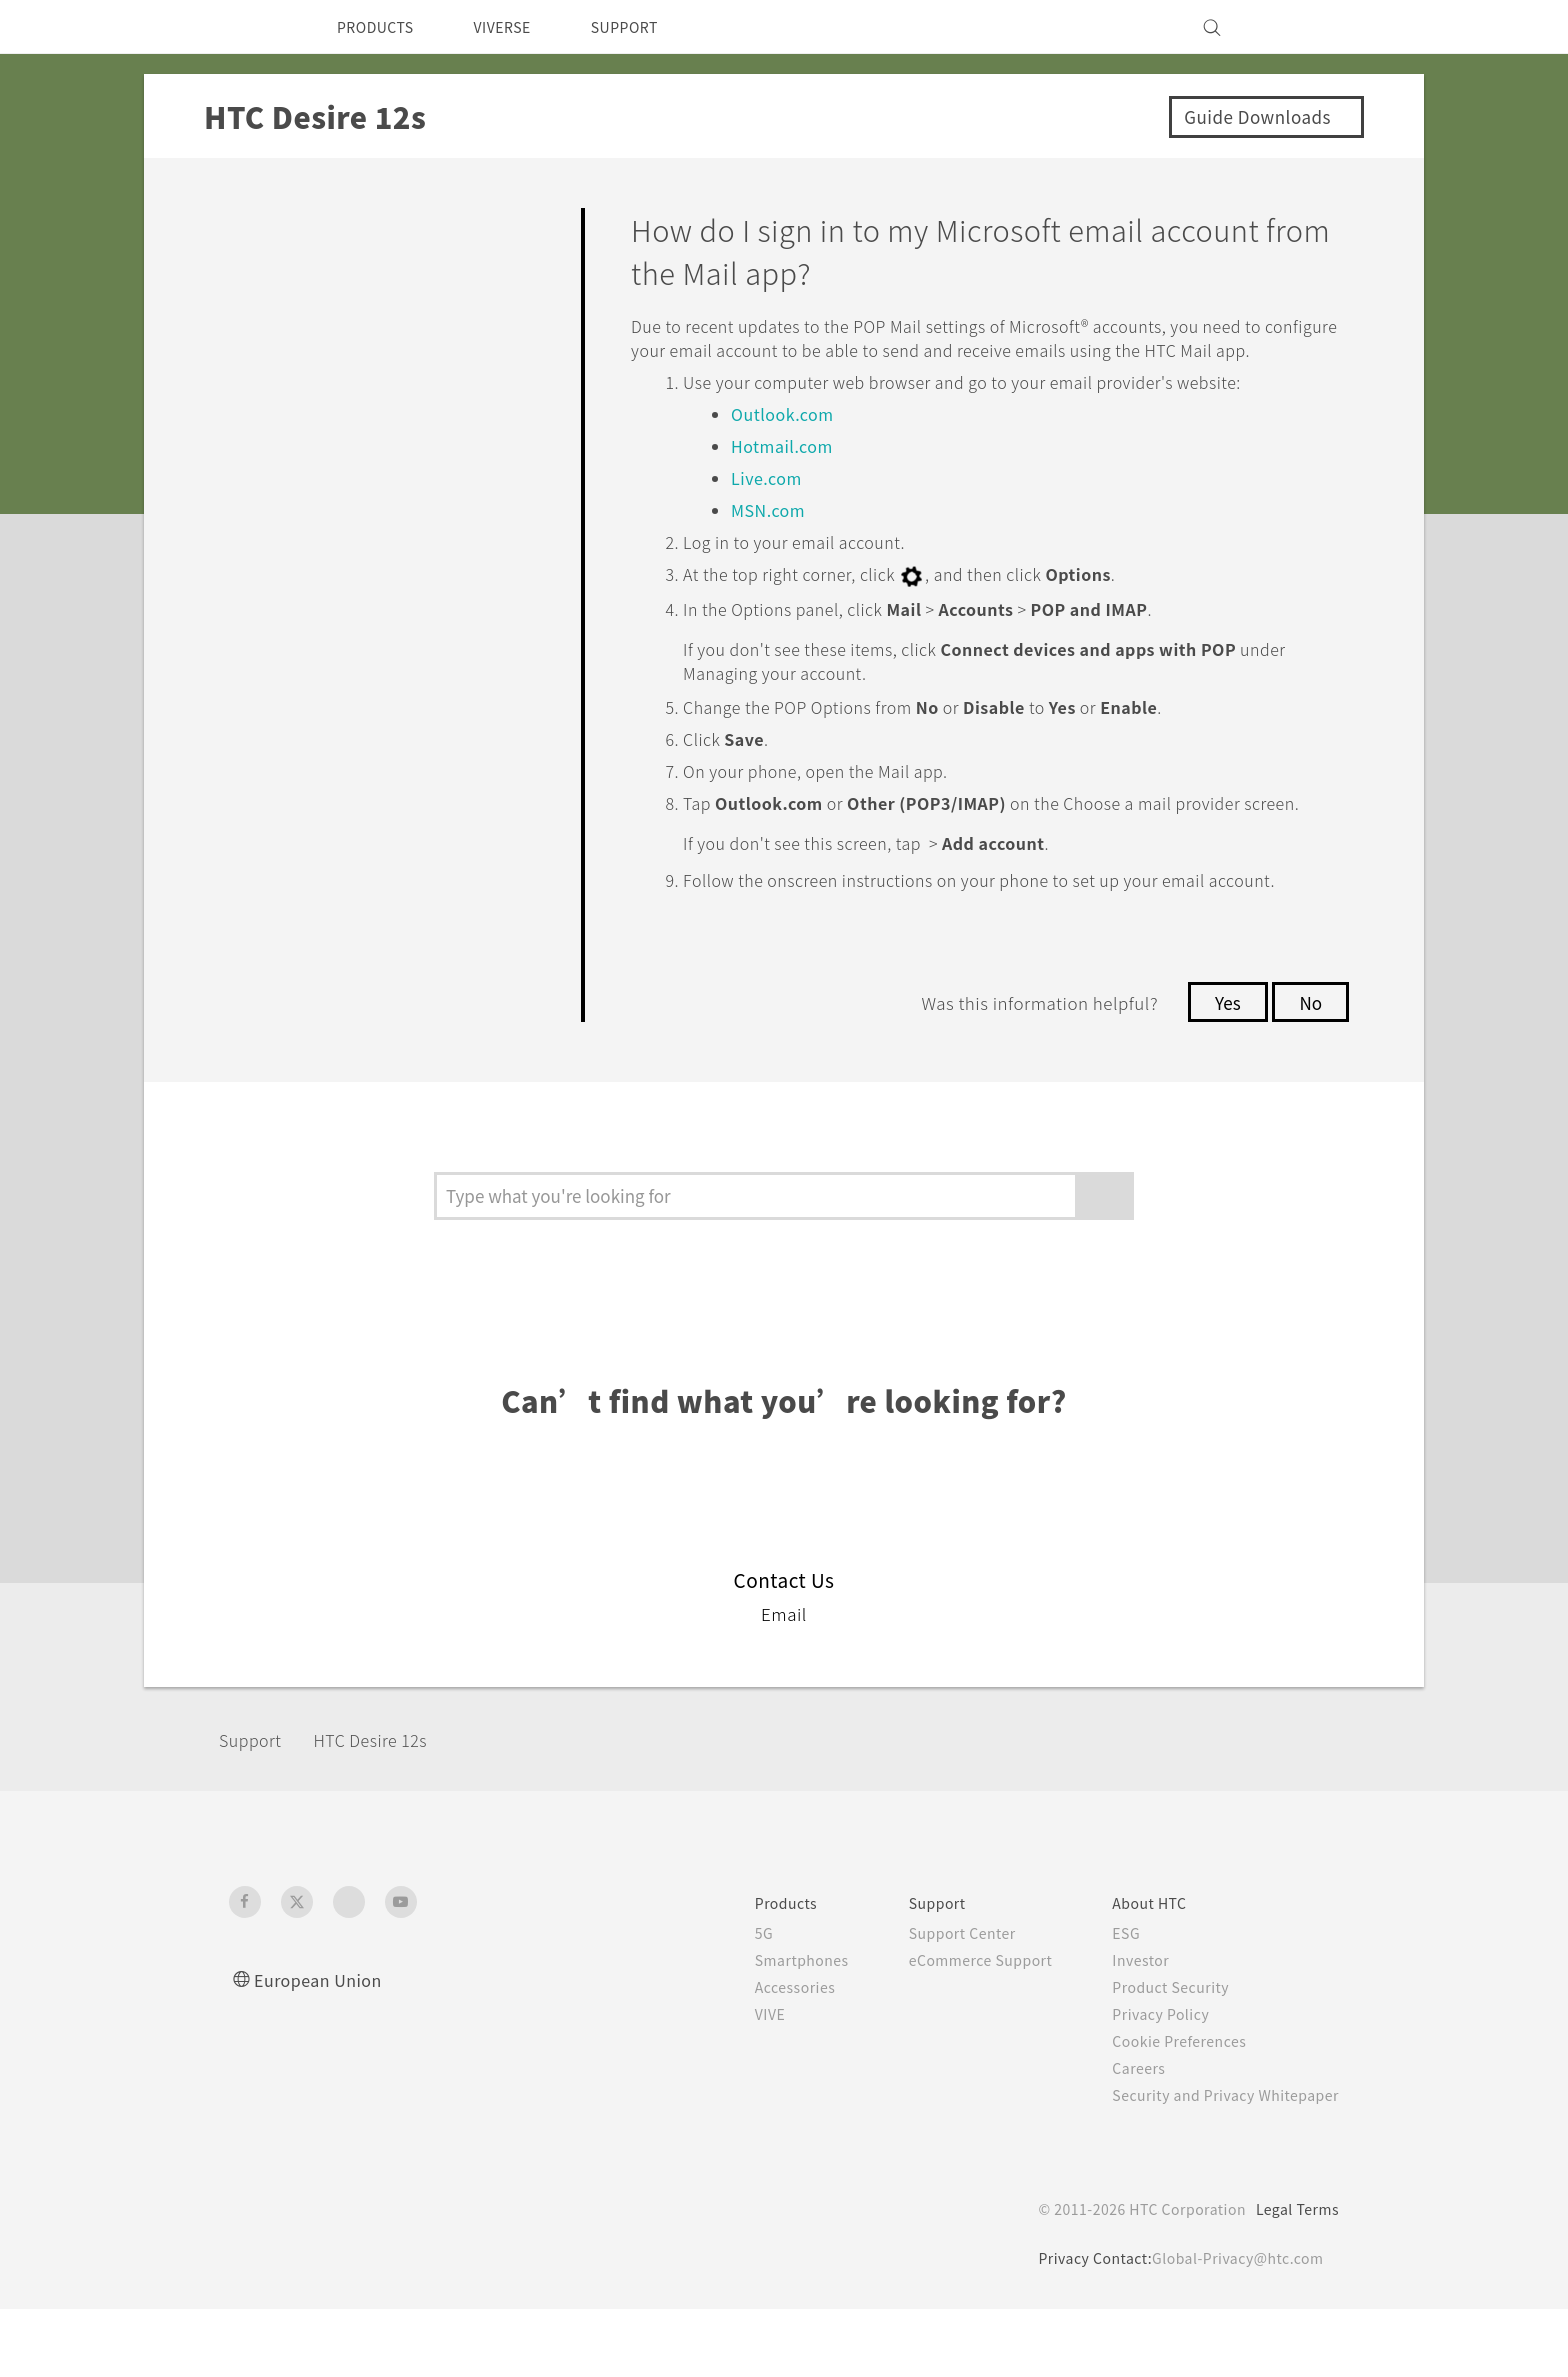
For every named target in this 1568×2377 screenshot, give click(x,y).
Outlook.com (787, 437)
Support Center (934, 2001)
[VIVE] (1312, 27)
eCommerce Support (956, 2028)
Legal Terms (1294, 2277)
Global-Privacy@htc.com (1233, 2326)
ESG (1111, 2001)
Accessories (761, 2055)
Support (256, 1808)
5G (726, 2001)
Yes (1222, 1070)
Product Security (1158, 2055)
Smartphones (767, 2028)
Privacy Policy (1147, 2082)
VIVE (735, 2082)
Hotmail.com (784, 469)
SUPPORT (652, 27)
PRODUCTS (381, 27)
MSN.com (771, 533)
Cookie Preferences (1168, 2109)
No (1309, 1070)
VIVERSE (519, 27)
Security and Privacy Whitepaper (1217, 2163)
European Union (324, 2047)
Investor (1126, 2028)
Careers (1123, 2136)
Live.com (767, 501)
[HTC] (253, 27)
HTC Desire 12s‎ (388, 1808)
